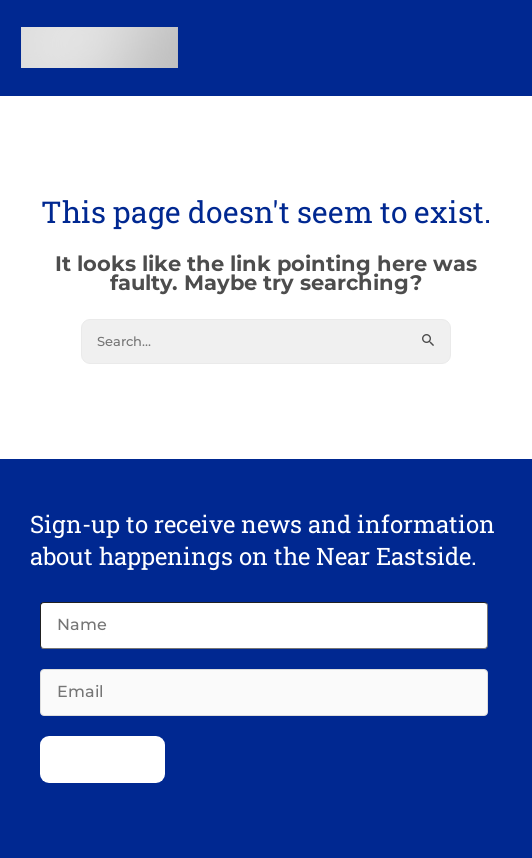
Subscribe (102, 758)
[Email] (264, 692)
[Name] (264, 625)
